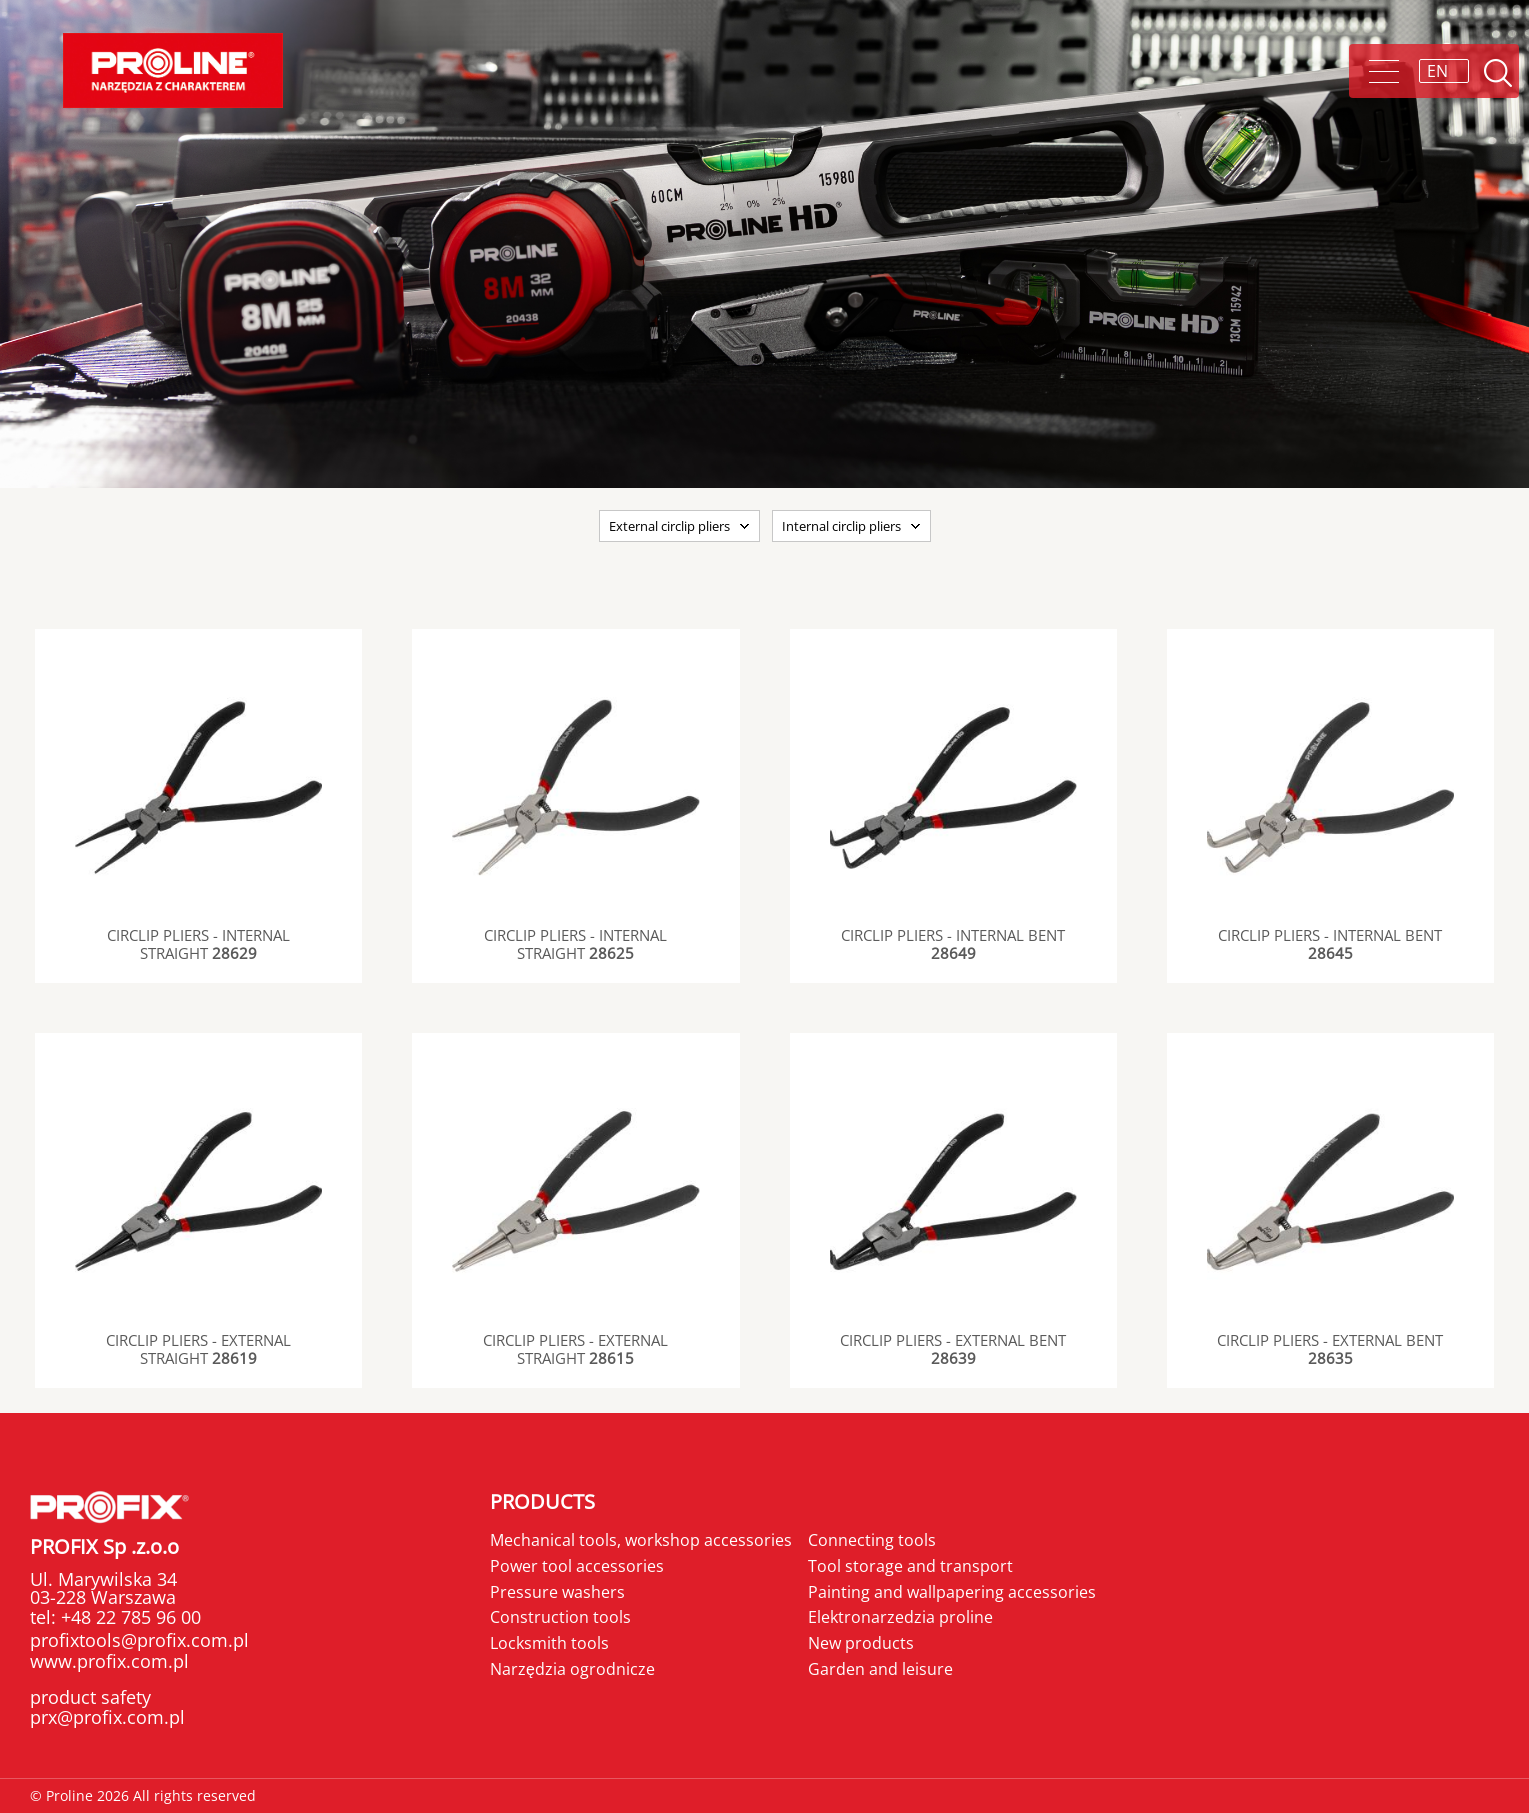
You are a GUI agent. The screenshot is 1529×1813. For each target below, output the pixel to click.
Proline (173, 70)
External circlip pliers (669, 526)
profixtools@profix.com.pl (139, 1640)
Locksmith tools (549, 1643)
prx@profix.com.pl (107, 1717)
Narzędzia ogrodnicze (572, 1669)
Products (542, 1501)
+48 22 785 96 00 (128, 1617)
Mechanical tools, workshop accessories (641, 1540)
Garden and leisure (880, 1669)
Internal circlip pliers (841, 526)
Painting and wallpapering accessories (952, 1592)
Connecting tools (872, 1540)
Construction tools (560, 1617)
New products (861, 1643)
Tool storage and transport (910, 1566)
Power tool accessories (577, 1566)
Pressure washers (557, 1592)
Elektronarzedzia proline (900, 1617)
